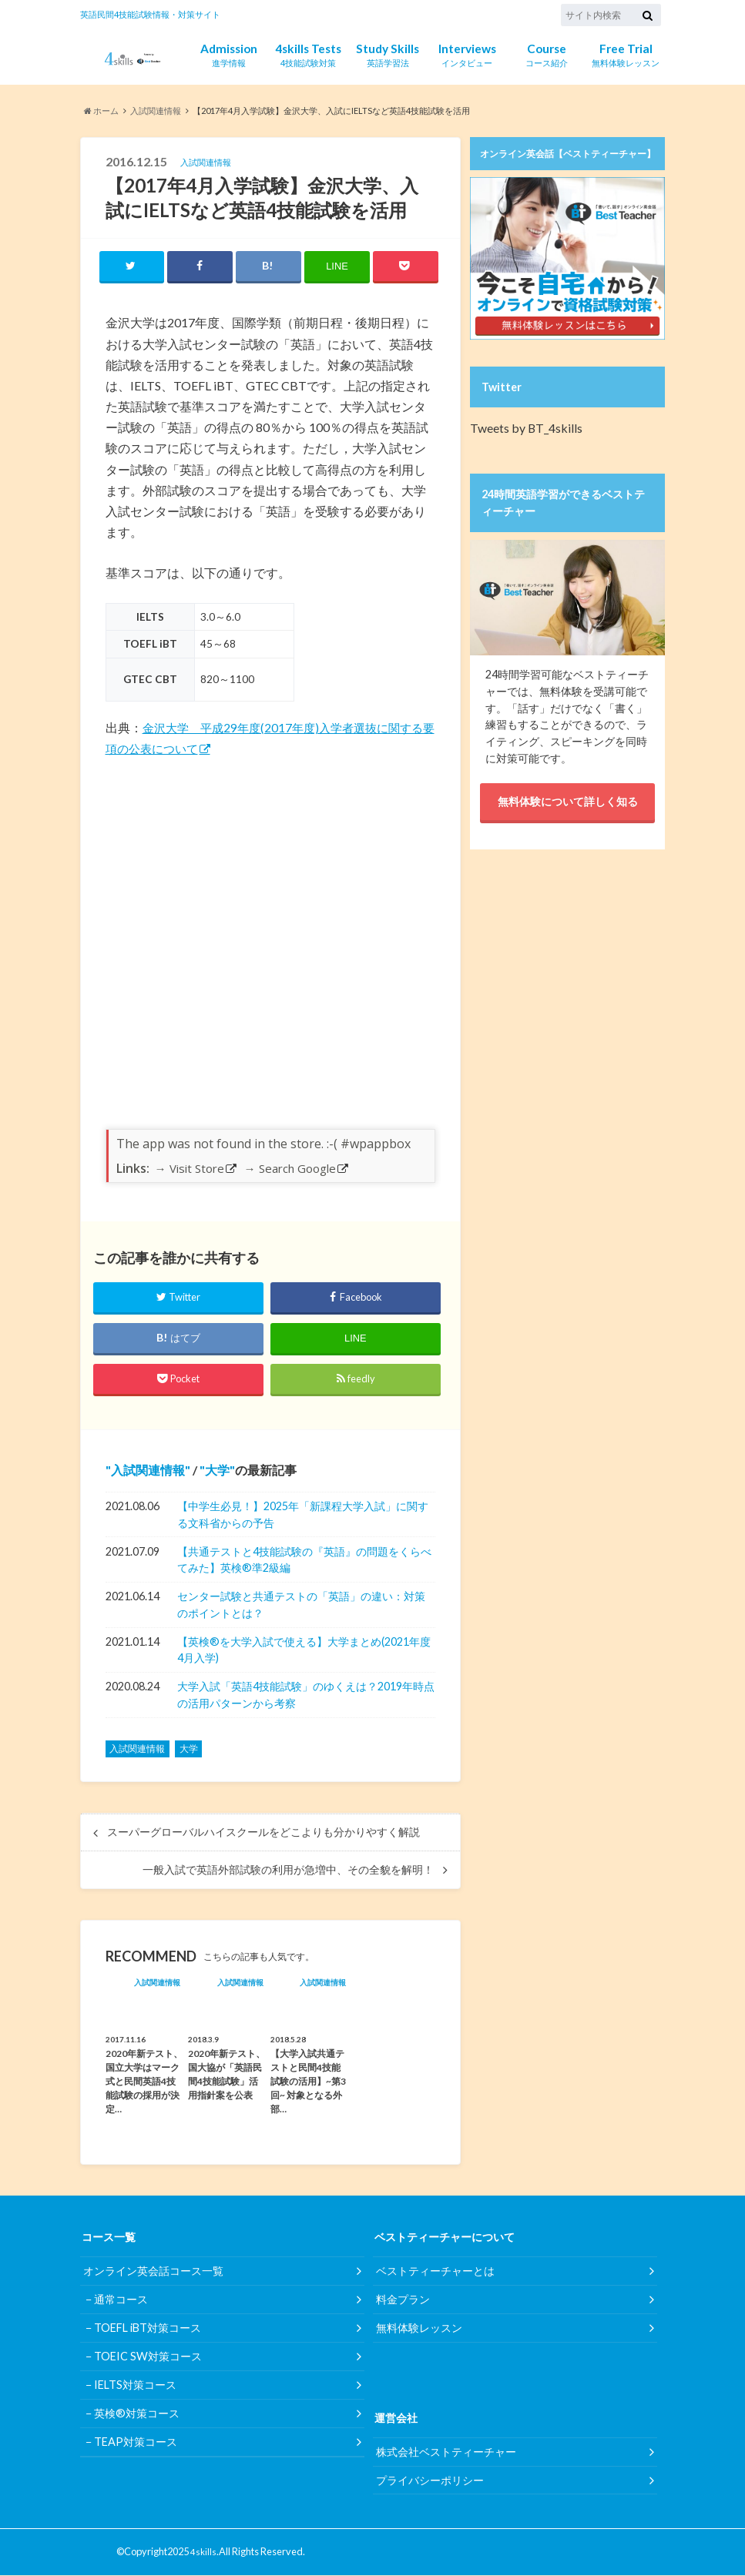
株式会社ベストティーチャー (446, 2452)
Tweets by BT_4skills (521, 427)
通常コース (121, 2300)
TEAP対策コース (135, 2443)
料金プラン (403, 2300)
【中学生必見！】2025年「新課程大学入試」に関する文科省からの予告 (302, 1515)
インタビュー (467, 53)
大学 (217, 1470)
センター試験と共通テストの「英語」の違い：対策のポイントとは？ (301, 1606)
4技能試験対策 (308, 53)
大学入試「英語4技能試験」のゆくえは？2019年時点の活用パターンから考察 (306, 1696)
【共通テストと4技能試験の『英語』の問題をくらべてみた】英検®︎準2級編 (304, 1561)
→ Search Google (290, 1170)
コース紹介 (546, 53)
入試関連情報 (148, 1470)
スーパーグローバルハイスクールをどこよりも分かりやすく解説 (263, 1833)
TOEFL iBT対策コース (147, 2329)
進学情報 (229, 53)
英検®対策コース (137, 2414)
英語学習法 (388, 53)
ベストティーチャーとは (435, 2272)
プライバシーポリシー (430, 2480)
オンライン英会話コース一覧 (153, 2272)
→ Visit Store (189, 1170)
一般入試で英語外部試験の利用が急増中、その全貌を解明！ (288, 1870)
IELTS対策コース (135, 2386)
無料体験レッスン (626, 53)
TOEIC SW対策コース (148, 2357)
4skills (203, 2553)
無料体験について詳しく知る (568, 800)
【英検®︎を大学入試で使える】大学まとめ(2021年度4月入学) (304, 1651)
